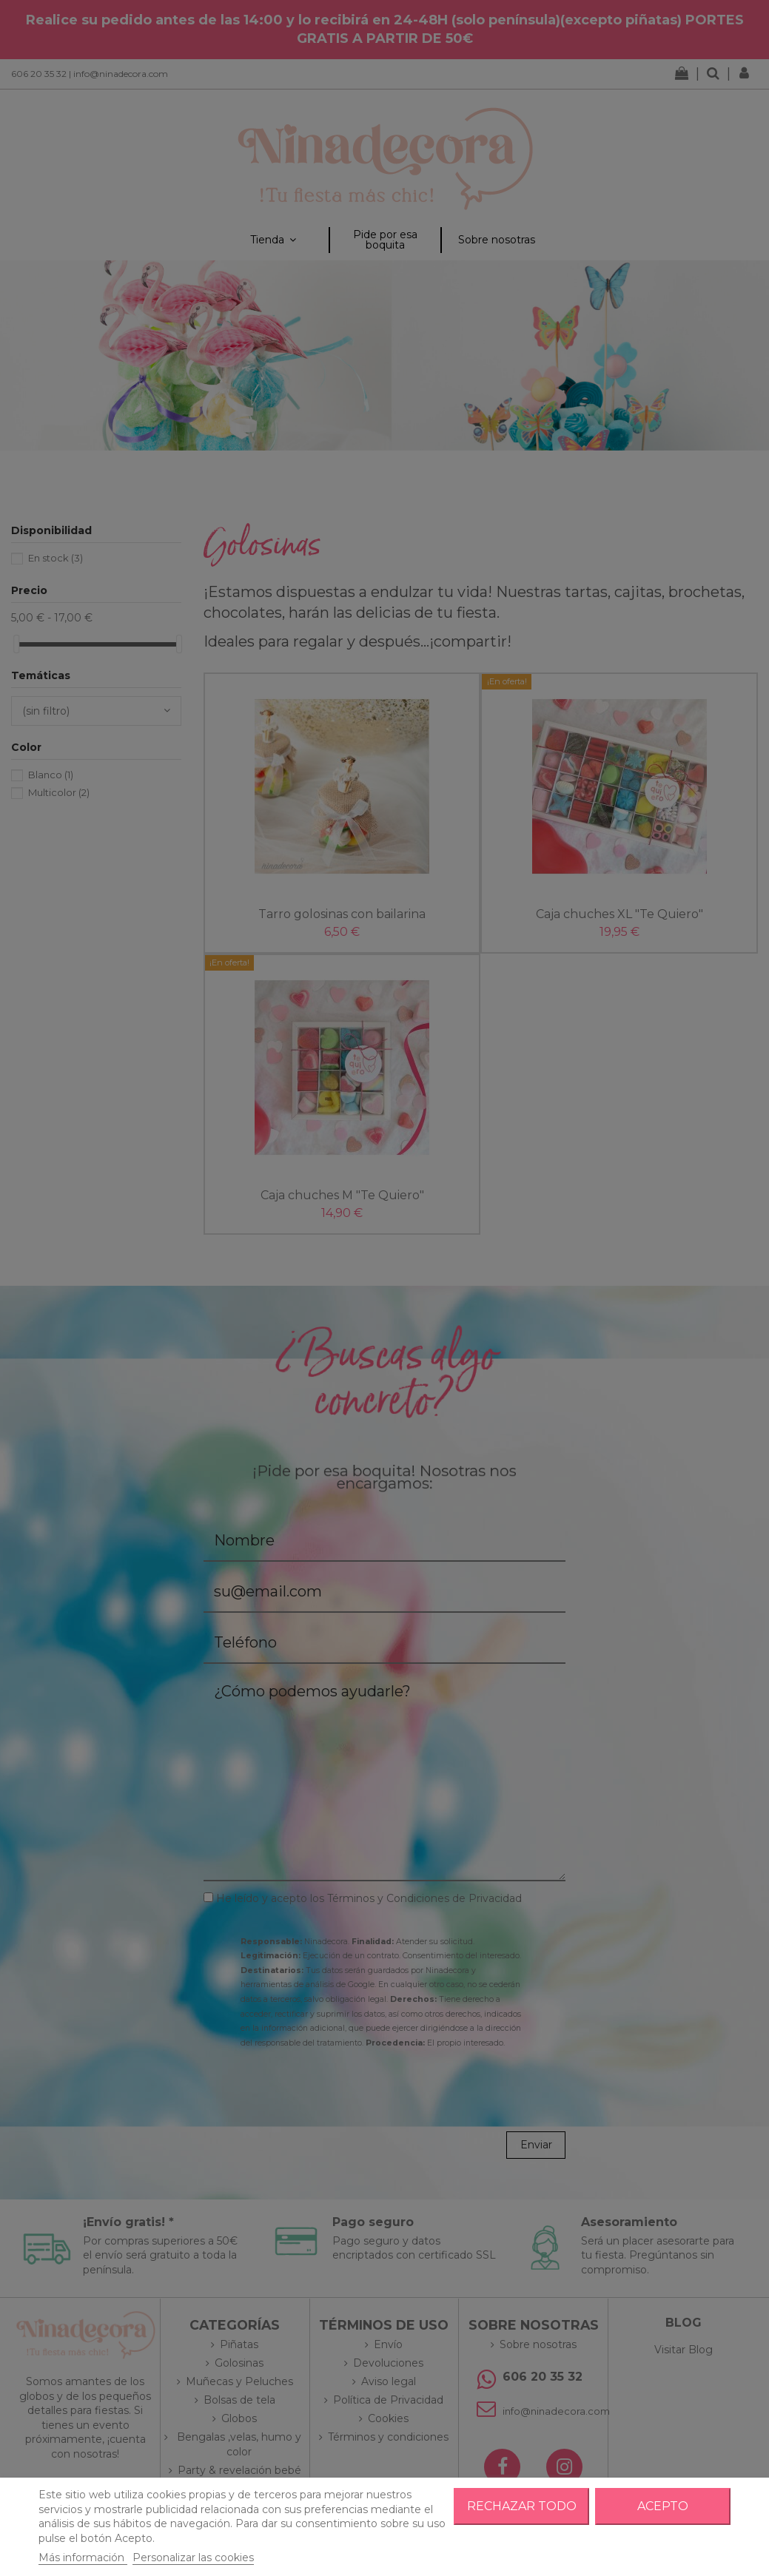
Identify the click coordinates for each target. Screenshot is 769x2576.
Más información (82, 2557)
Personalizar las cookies (193, 2557)
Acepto (662, 2506)
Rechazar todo (522, 2506)
